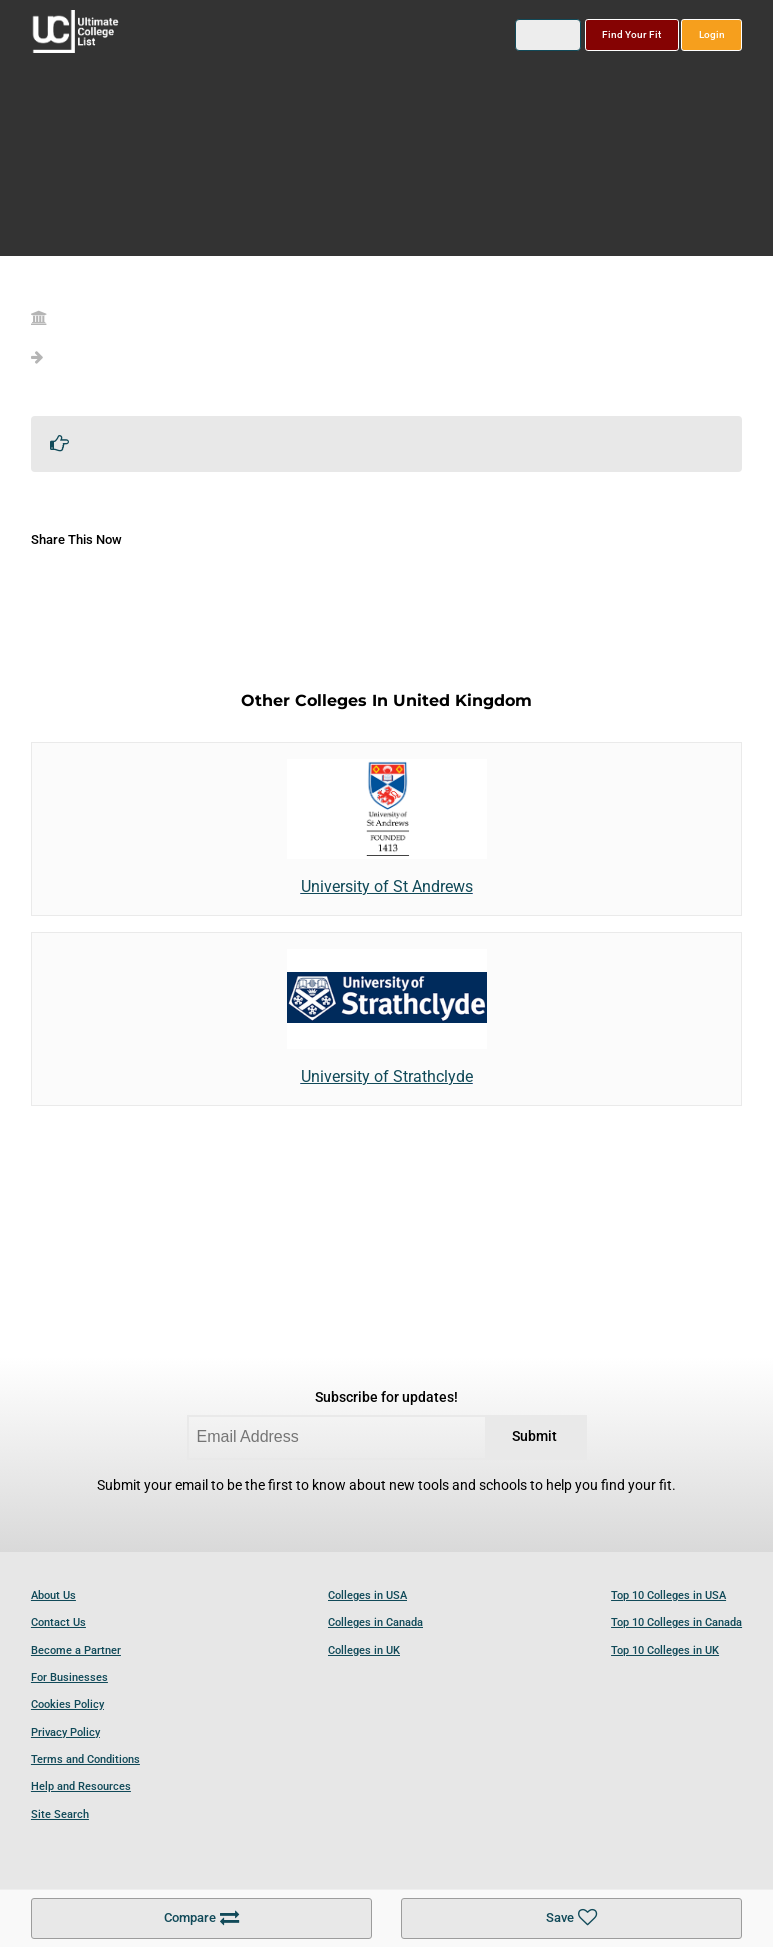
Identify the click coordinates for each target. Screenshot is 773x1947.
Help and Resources (81, 1786)
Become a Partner (76, 1650)
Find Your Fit (631, 34)
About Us (53, 1595)
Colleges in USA (367, 1595)
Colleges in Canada (375, 1622)
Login (712, 34)
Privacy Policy (65, 1732)
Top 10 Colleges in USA (668, 1595)
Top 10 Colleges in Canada (676, 1622)
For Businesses (69, 1677)
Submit (534, 1436)
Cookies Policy (67, 1704)
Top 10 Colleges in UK (665, 1650)
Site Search (60, 1814)
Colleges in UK (364, 1650)
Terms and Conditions (85, 1759)
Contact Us (58, 1622)
